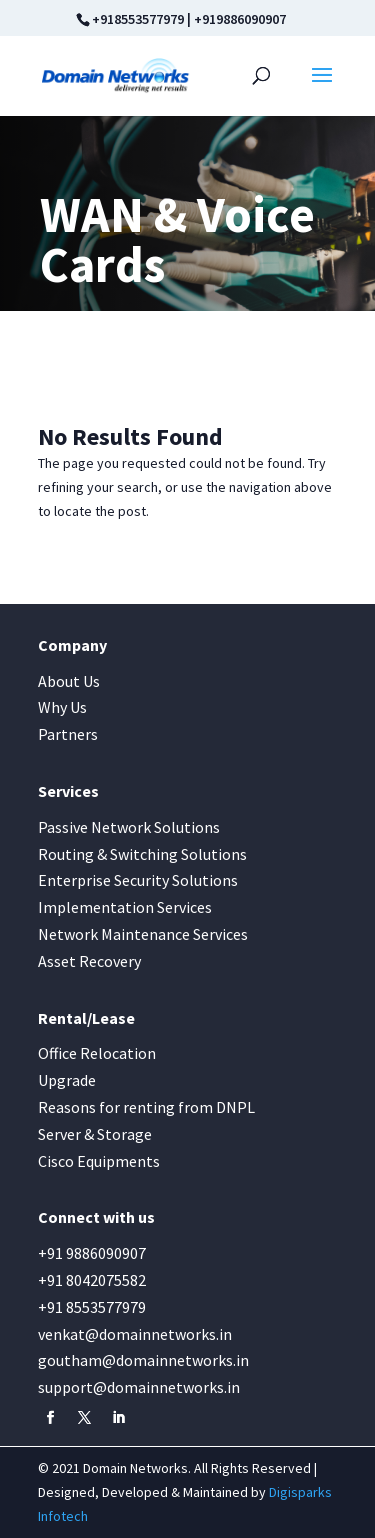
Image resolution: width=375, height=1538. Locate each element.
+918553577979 (138, 19)
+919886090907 (240, 19)
